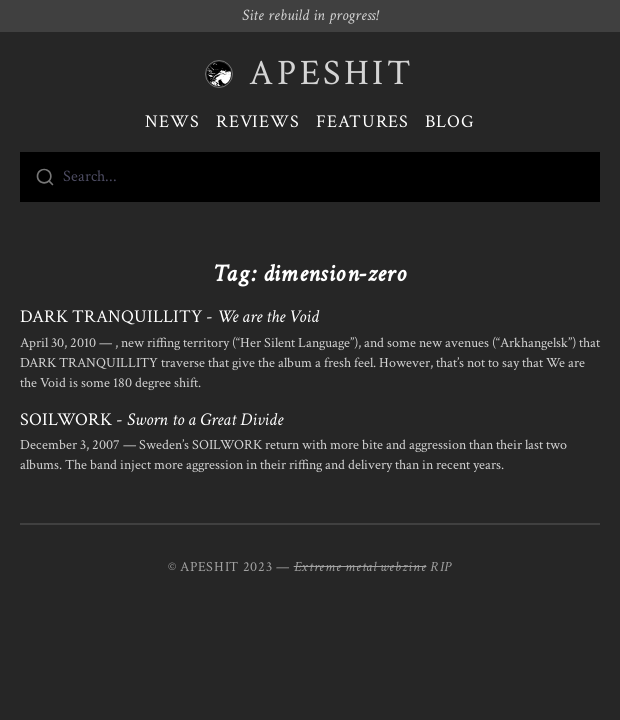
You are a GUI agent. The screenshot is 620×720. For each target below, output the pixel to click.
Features (362, 121)
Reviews (258, 121)
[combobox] (310, 177)
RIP (441, 567)
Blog (450, 121)
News (172, 121)
